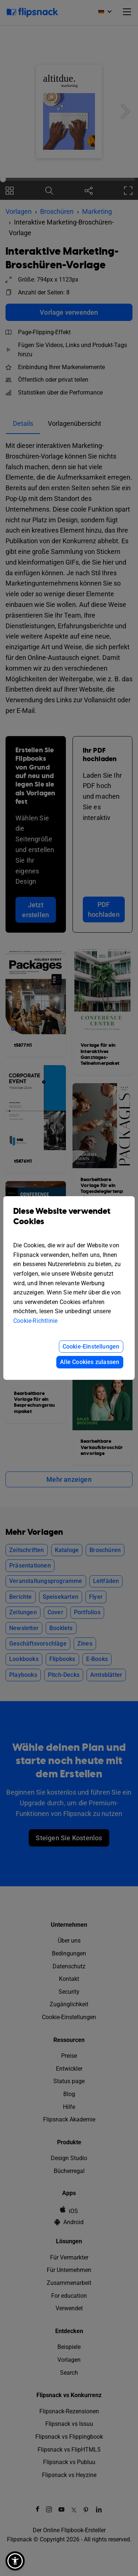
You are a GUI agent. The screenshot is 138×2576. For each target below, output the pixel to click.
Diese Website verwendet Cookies (69, 1222)
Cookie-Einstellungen (91, 1346)
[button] (15, 2561)
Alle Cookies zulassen (89, 1361)
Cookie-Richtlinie (35, 1320)
